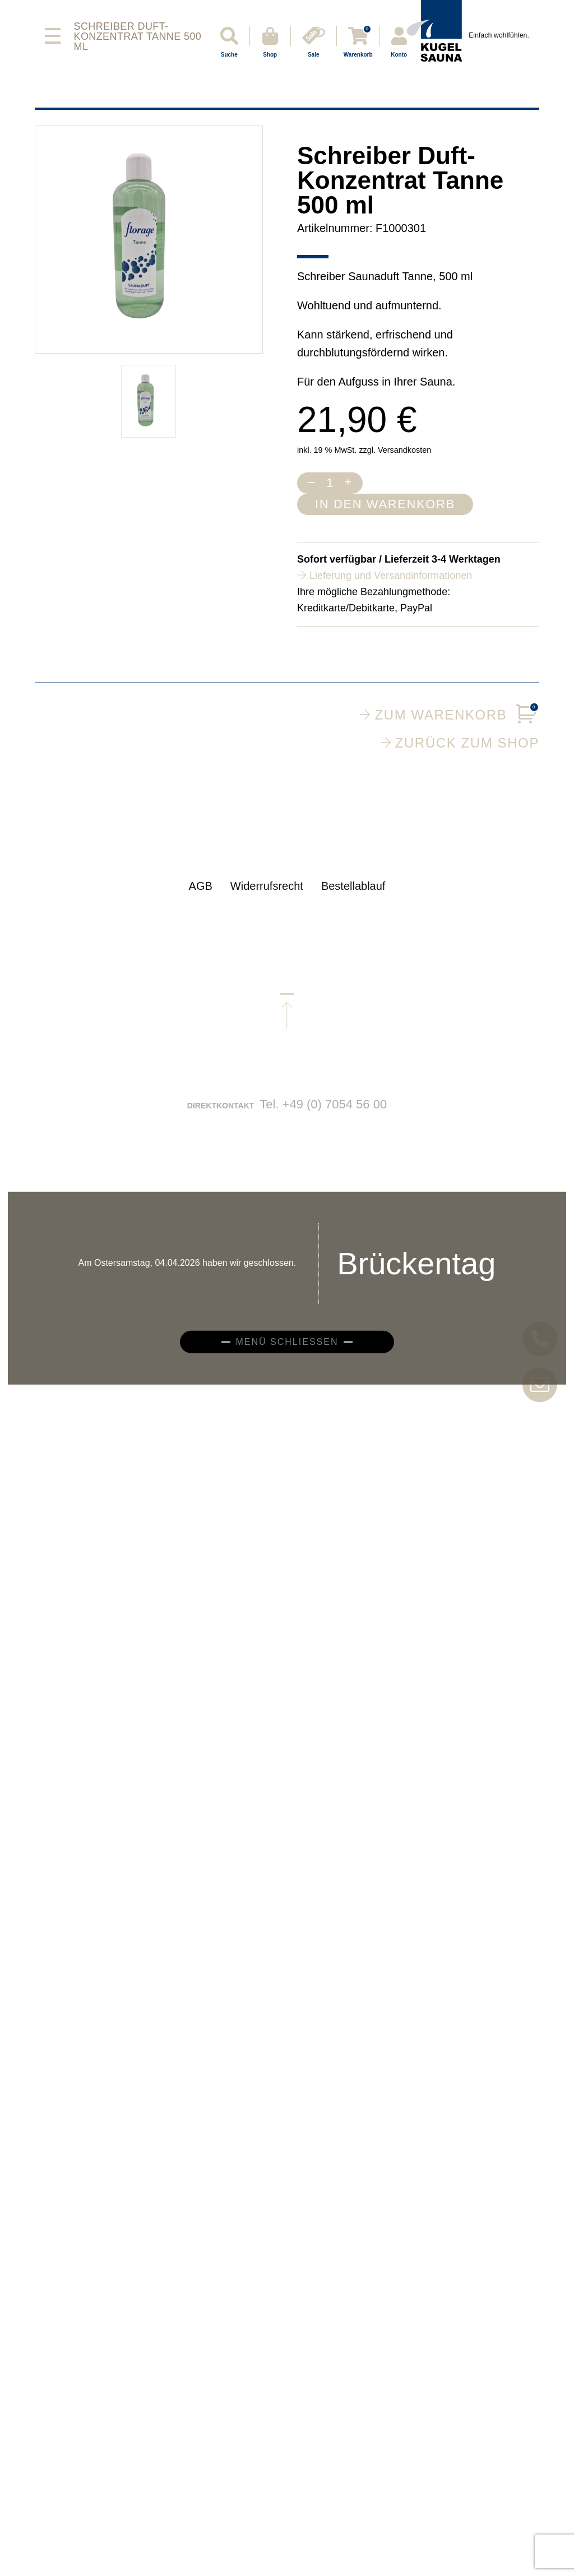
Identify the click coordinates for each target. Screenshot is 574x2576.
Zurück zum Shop (460, 742)
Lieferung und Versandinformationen (390, 575)
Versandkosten (404, 449)
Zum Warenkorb (449, 714)
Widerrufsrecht (266, 896)
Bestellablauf (353, 896)
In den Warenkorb (385, 504)
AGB (200, 896)
